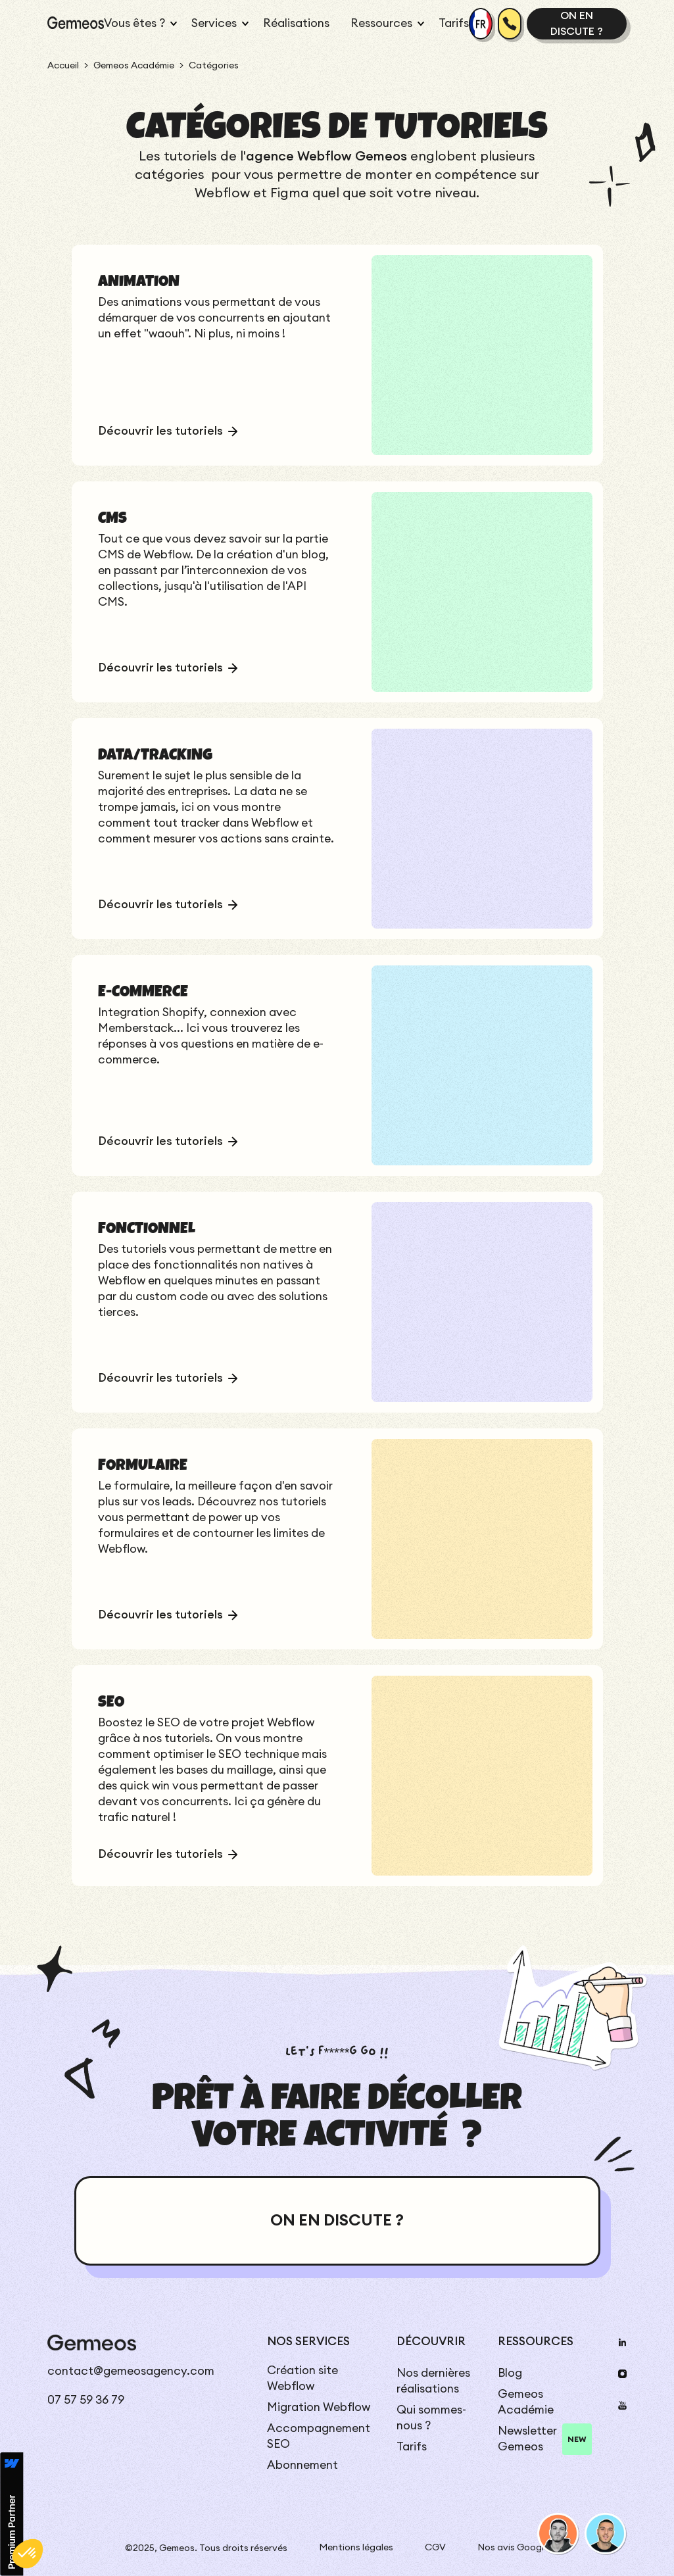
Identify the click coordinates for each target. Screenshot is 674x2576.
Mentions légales (356, 2547)
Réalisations (296, 23)
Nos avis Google (513, 2547)
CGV (435, 2547)
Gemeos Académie (133, 65)
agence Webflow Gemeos (326, 156)
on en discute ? (576, 24)
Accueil (63, 65)
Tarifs (454, 23)
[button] (137, 23)
